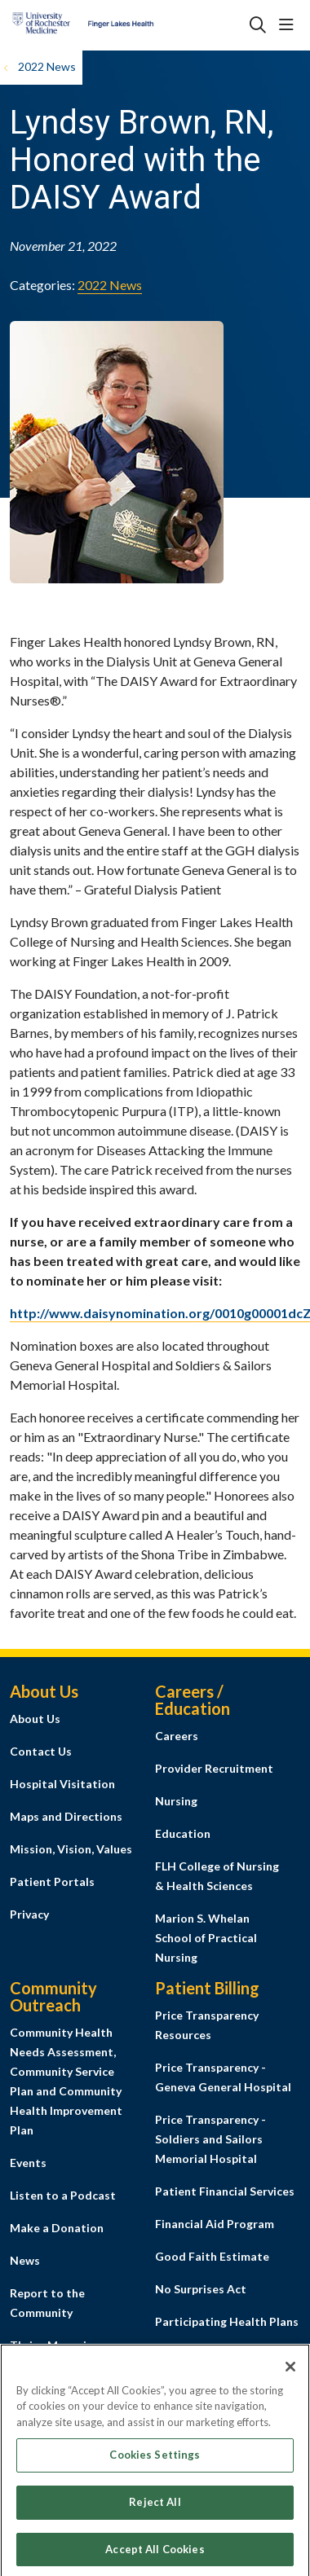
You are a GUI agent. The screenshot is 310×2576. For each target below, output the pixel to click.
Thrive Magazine (55, 2345)
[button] (289, 25)
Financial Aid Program (214, 2224)
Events (28, 2162)
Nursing (176, 1801)
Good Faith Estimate (212, 2256)
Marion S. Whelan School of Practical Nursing (206, 1937)
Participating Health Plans (227, 2321)
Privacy (29, 1914)
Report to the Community (47, 2302)
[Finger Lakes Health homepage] (123, 25)
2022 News (110, 284)
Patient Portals (52, 1881)
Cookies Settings (154, 2461)
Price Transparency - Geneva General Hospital (223, 2077)
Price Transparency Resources (207, 2025)
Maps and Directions (66, 1816)
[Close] (290, 2372)
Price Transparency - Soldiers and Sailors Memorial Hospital (210, 2138)
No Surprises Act (200, 2289)
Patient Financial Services (224, 2191)
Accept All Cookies (154, 2554)
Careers (176, 1736)
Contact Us (41, 1751)
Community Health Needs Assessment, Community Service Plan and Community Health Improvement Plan (66, 2081)
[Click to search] (258, 25)
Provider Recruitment (214, 1768)
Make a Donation (57, 2228)
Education (182, 1833)
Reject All (154, 2507)
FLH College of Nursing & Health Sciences (217, 1875)
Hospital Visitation (62, 1784)
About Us (35, 1718)
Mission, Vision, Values (71, 1849)
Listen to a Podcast (63, 2195)
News (25, 2260)
